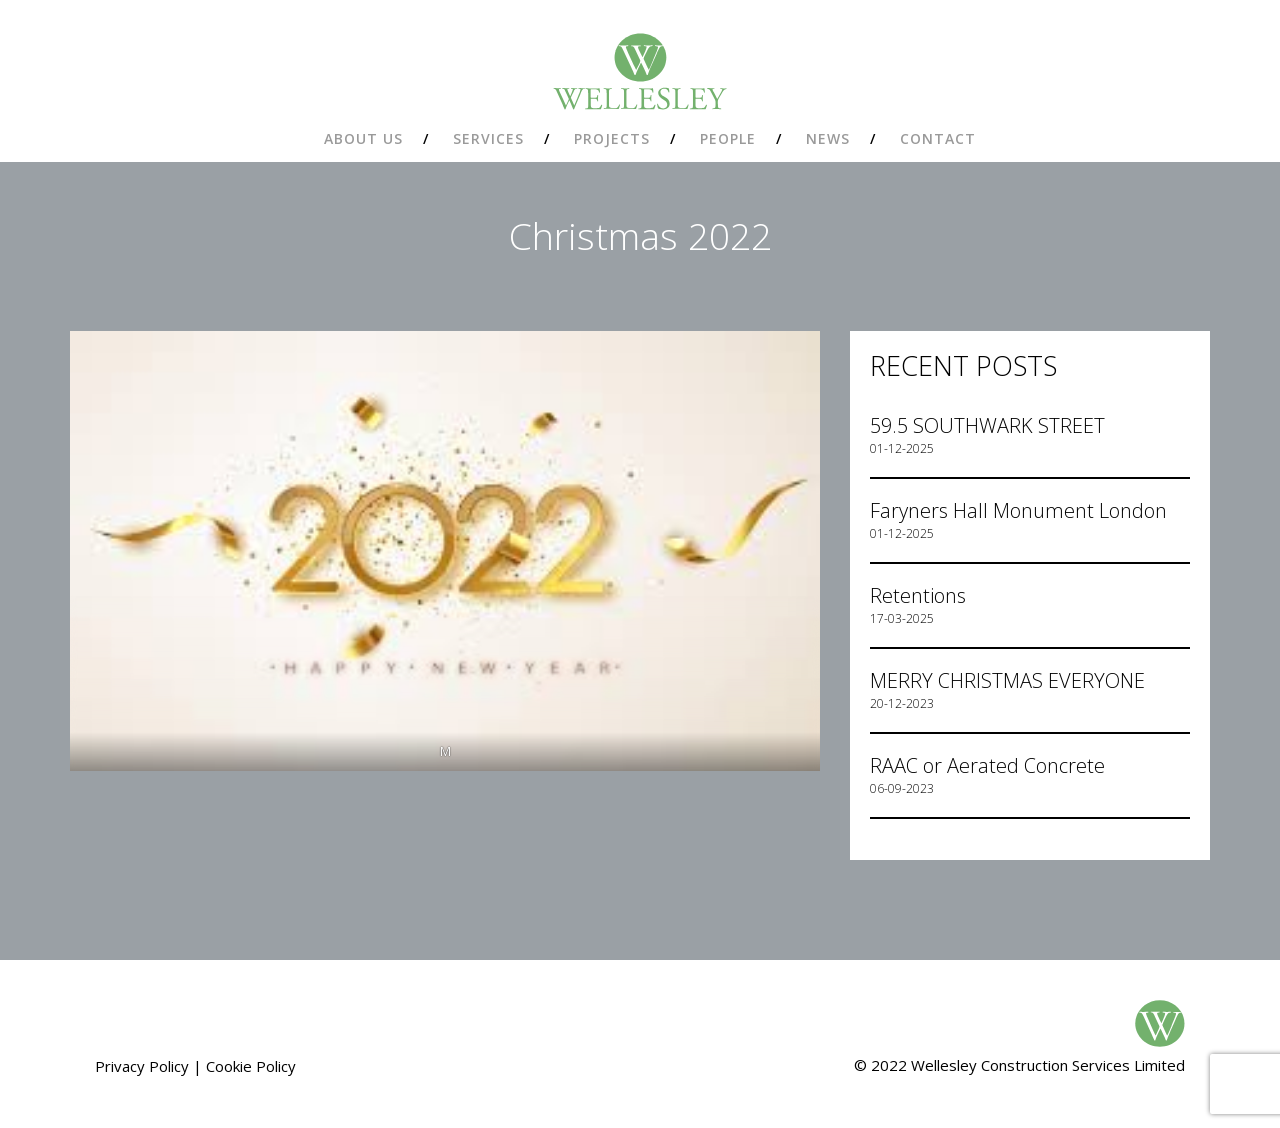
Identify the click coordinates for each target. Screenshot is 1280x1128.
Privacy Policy (142, 1066)
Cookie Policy (251, 1066)
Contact (938, 138)
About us (363, 138)
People (728, 138)
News (828, 138)
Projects (612, 138)
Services (488, 138)
